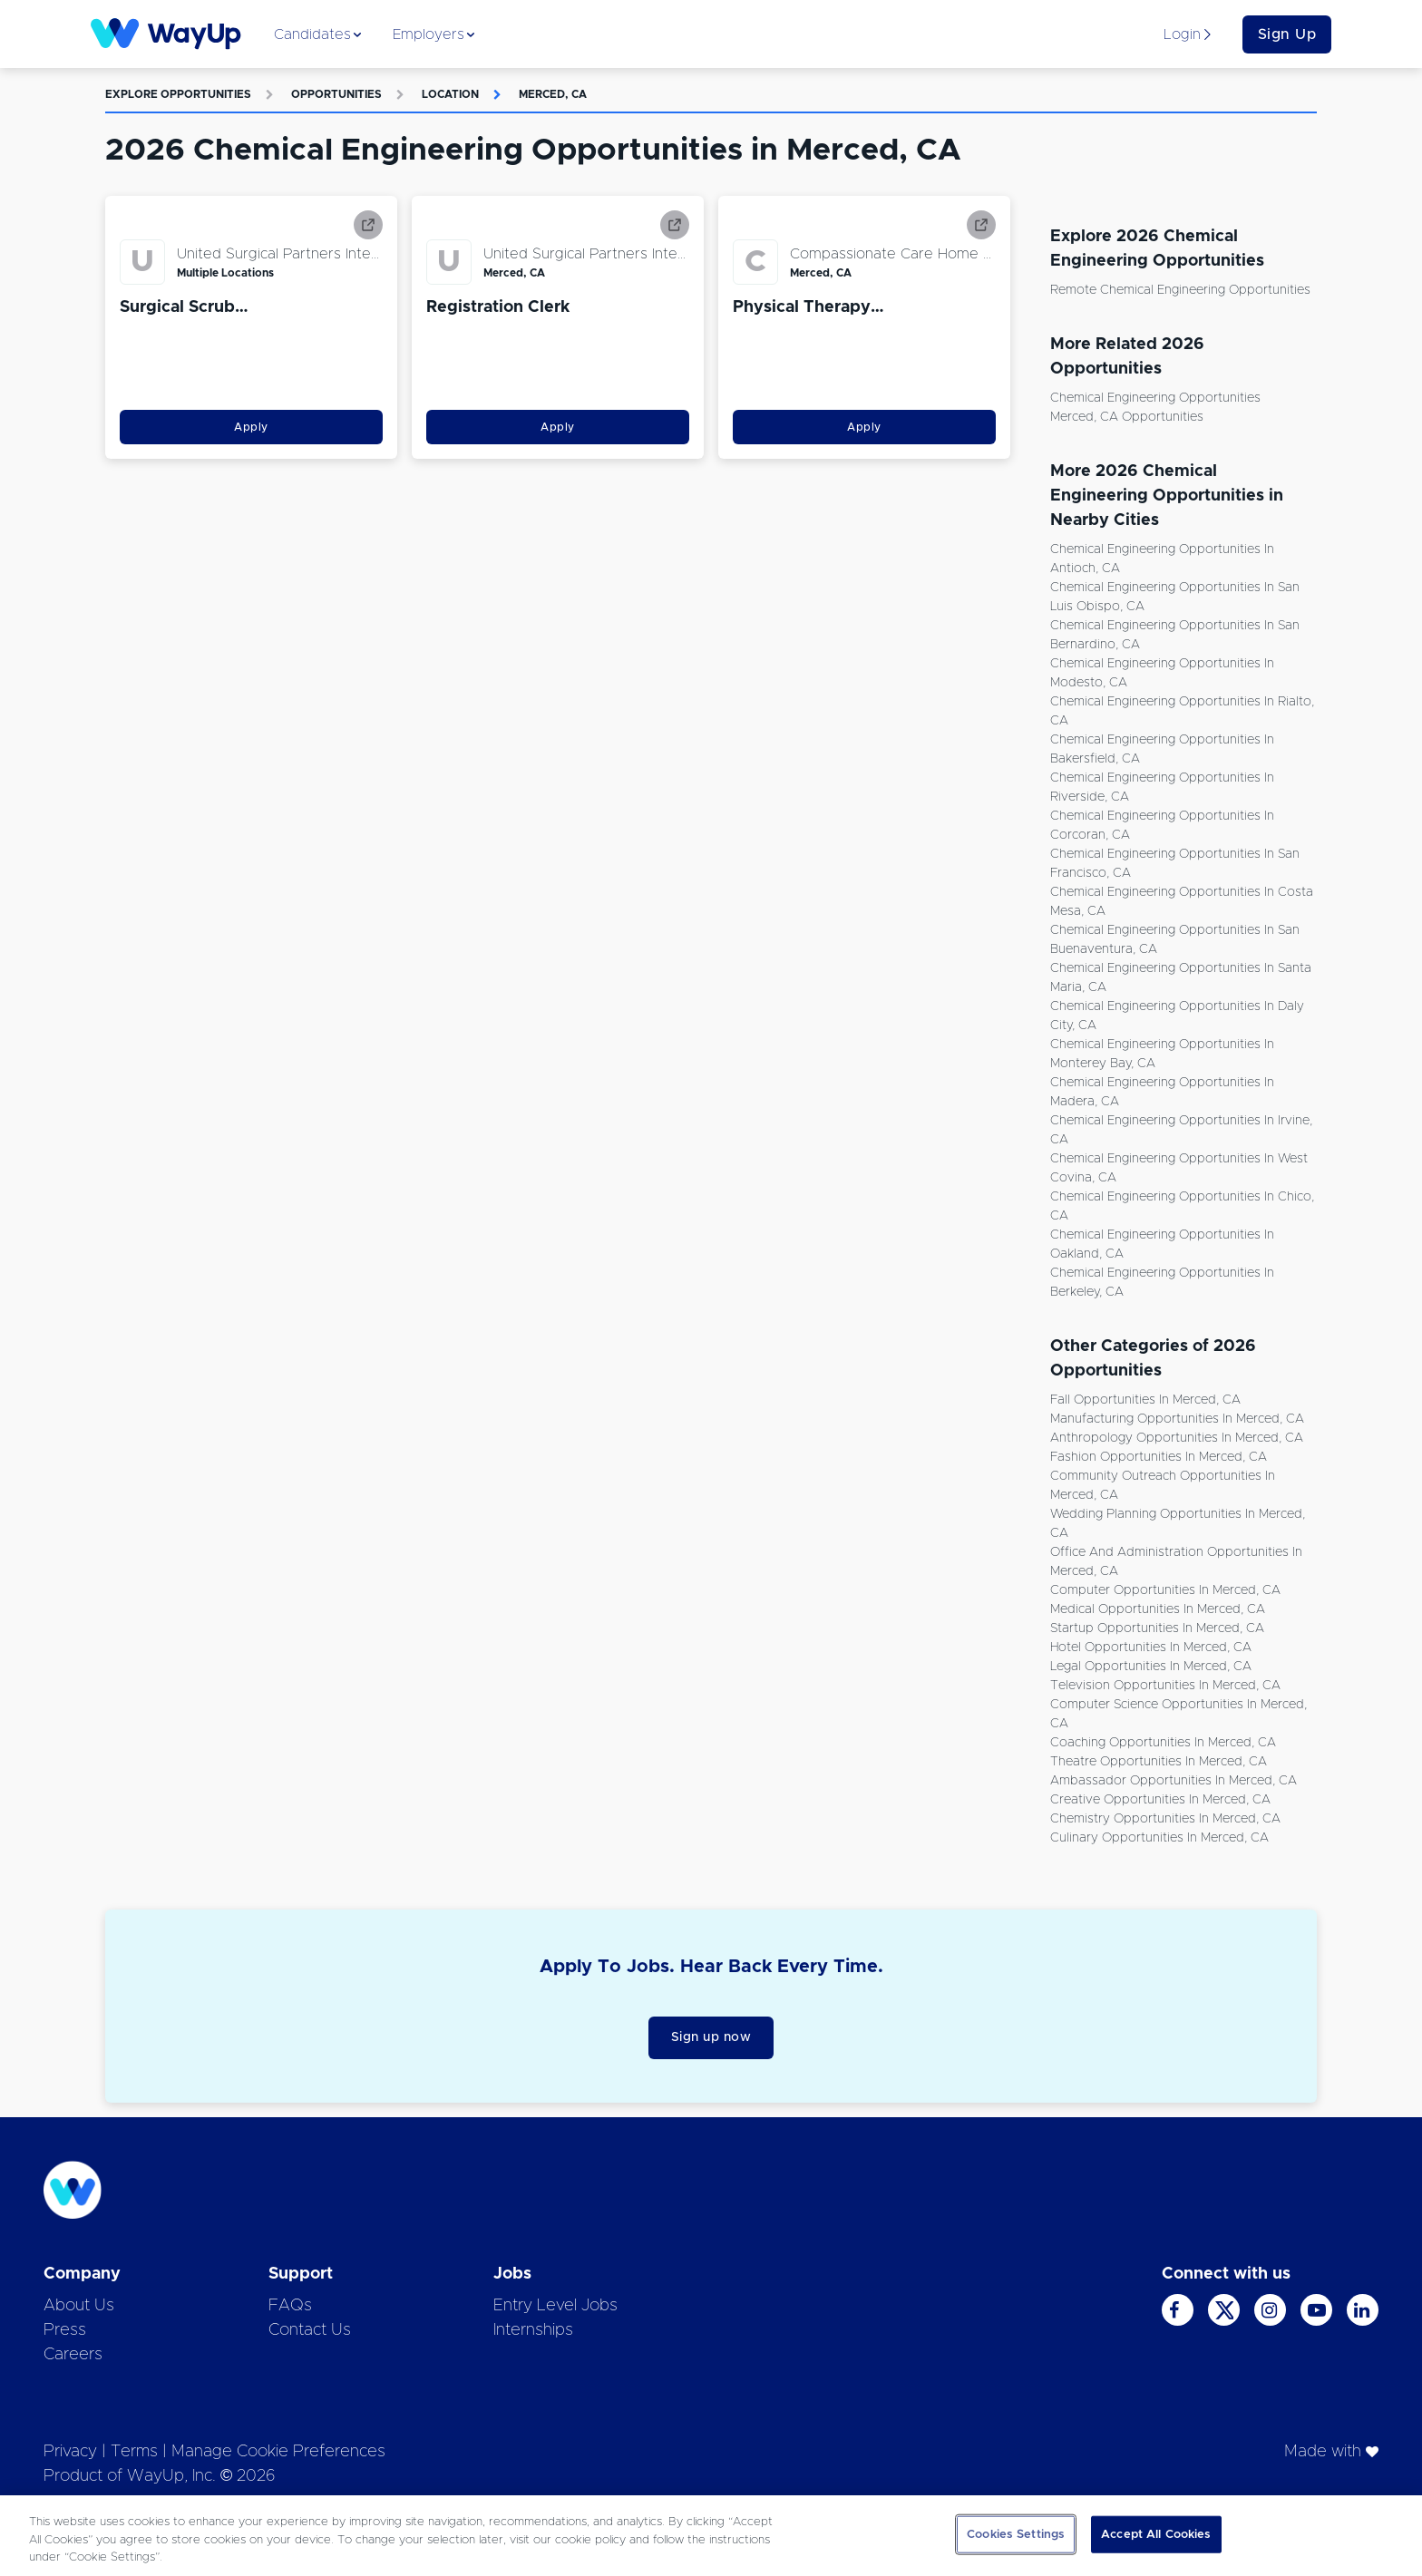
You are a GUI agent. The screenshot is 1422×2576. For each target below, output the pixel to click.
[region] (711, 2535)
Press (65, 2330)
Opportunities (336, 94)
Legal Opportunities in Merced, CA (1151, 1666)
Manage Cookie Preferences (278, 2452)
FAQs (290, 2306)
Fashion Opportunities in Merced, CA (1158, 1457)
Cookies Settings (1016, 2534)
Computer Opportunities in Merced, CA (1165, 1590)
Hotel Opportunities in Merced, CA (1151, 1647)
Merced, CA (553, 94)
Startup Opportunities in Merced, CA (1157, 1628)
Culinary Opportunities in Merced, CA (1159, 1838)
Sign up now (711, 2037)
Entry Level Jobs (555, 2306)
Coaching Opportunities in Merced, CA (1163, 1742)
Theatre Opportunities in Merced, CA (1158, 1761)
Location (450, 94)
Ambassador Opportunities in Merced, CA (1173, 1780)
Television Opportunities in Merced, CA (1165, 1685)
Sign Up (1287, 34)
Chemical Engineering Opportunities (1155, 398)
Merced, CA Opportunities (1126, 417)
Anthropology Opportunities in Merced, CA (1176, 1438)
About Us (79, 2306)
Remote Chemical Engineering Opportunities (1180, 290)
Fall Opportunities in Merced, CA (1145, 1400)
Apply (251, 427)
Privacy (70, 2452)
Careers (73, 2355)
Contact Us (309, 2330)
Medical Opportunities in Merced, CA (1157, 1609)
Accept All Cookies (1156, 2534)
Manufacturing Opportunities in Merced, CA (1177, 1419)
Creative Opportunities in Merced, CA (1160, 1799)
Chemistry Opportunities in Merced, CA (1165, 1819)
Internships (533, 2330)
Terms (134, 2452)
